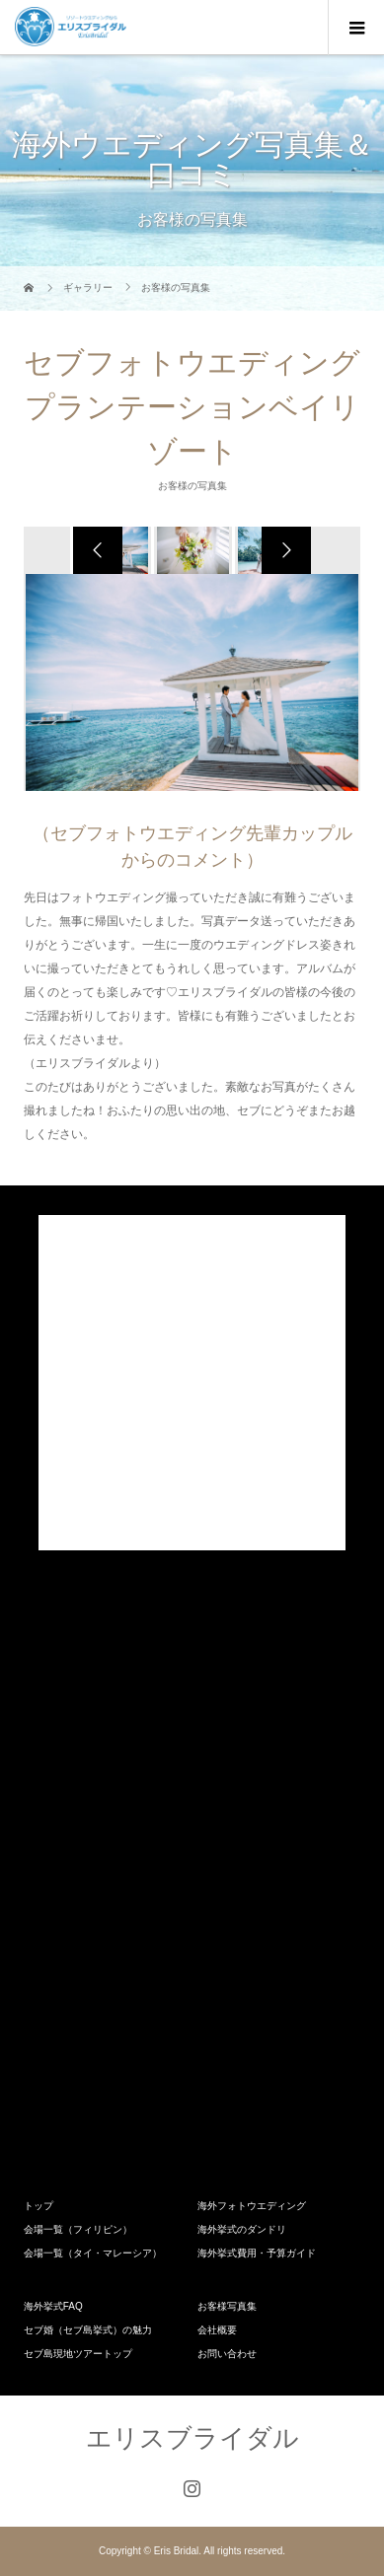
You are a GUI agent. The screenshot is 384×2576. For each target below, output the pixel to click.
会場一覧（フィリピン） (78, 2229)
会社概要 (217, 2330)
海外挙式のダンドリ (241, 2229)
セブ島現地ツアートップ (78, 2353)
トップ (38, 2205)
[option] (191, 550)
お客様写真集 (227, 2306)
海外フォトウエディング (251, 2205)
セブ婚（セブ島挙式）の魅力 (88, 2330)
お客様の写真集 (192, 485)
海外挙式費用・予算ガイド (256, 2253)
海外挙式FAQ (53, 2306)
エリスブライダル (192, 2438)
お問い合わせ (227, 2353)
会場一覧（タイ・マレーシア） (93, 2253)
